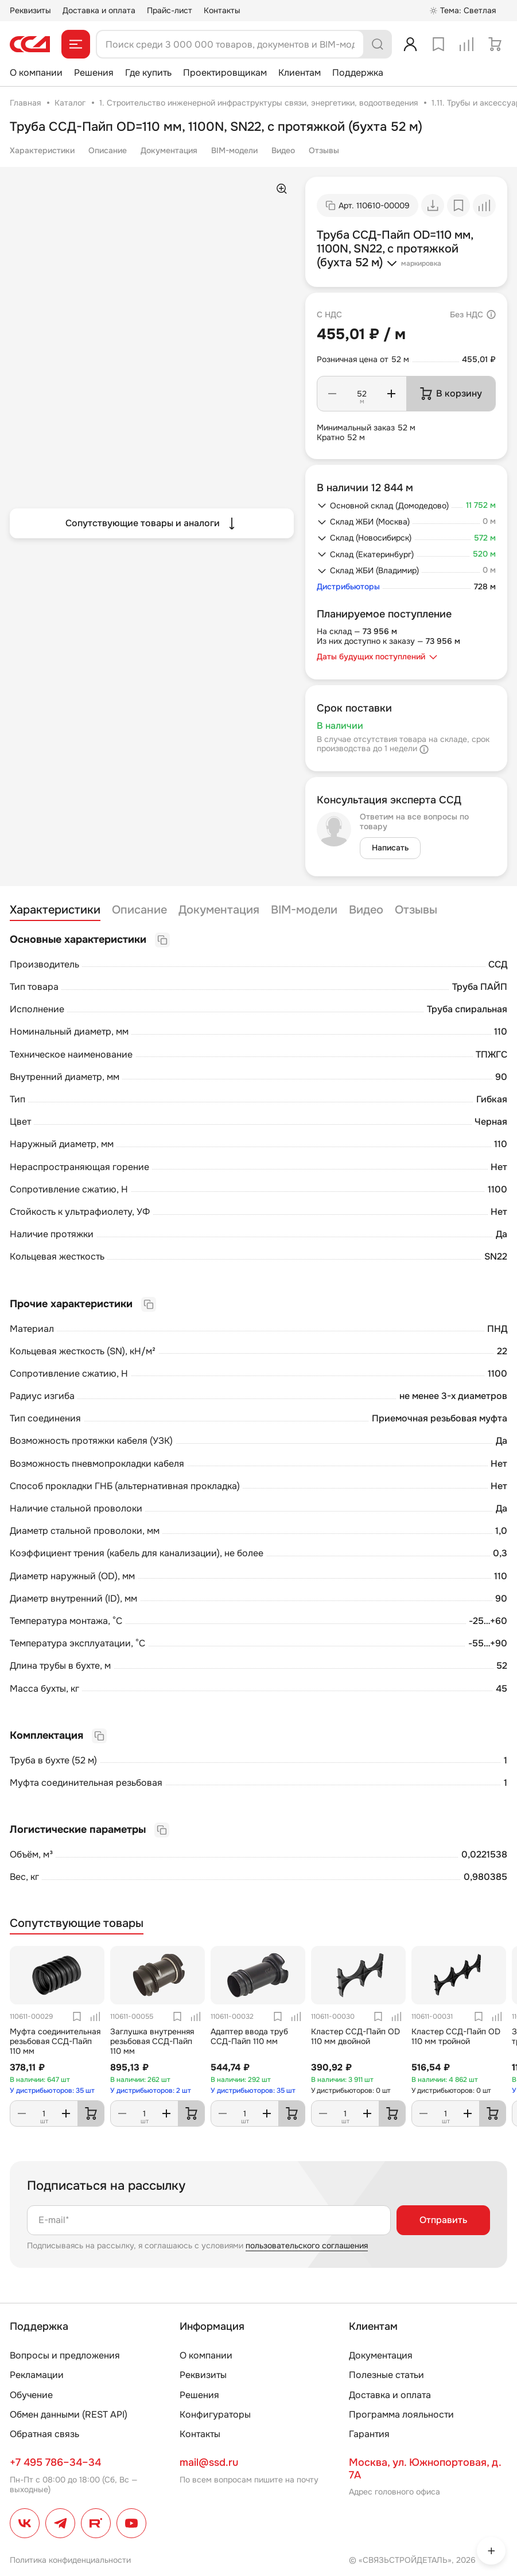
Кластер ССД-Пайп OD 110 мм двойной (355, 2036)
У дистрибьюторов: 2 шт (150, 2091)
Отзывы (324, 150)
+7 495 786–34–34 (55, 2462)
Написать (390, 847)
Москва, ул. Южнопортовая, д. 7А (425, 2468)
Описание (107, 150)
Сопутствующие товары (76, 1923)
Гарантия (369, 2434)
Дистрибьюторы (348, 587)
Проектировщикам (225, 73)
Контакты (222, 10)
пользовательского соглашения (307, 2245)
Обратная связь (44, 2434)
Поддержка (357, 73)
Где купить (148, 73)
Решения (94, 73)
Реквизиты (30, 10)
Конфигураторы (215, 2414)
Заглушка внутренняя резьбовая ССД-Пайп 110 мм (152, 2041)
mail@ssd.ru (209, 2462)
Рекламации (37, 2375)
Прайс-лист (169, 10)
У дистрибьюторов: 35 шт (52, 2091)
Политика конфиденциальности (70, 2560)
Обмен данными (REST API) (68, 2414)
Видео (283, 150)
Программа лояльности (401, 2414)
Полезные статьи (386, 2375)
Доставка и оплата (99, 10)
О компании (36, 73)
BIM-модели (234, 150)
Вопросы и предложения (65, 2355)
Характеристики (42, 150)
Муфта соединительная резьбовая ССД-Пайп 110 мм (55, 2041)
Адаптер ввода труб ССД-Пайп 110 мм (249, 2036)
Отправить (443, 2220)
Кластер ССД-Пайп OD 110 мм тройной (455, 2036)
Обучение (31, 2395)
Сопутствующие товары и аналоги (151, 523)
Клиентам (299, 73)
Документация (169, 150)
